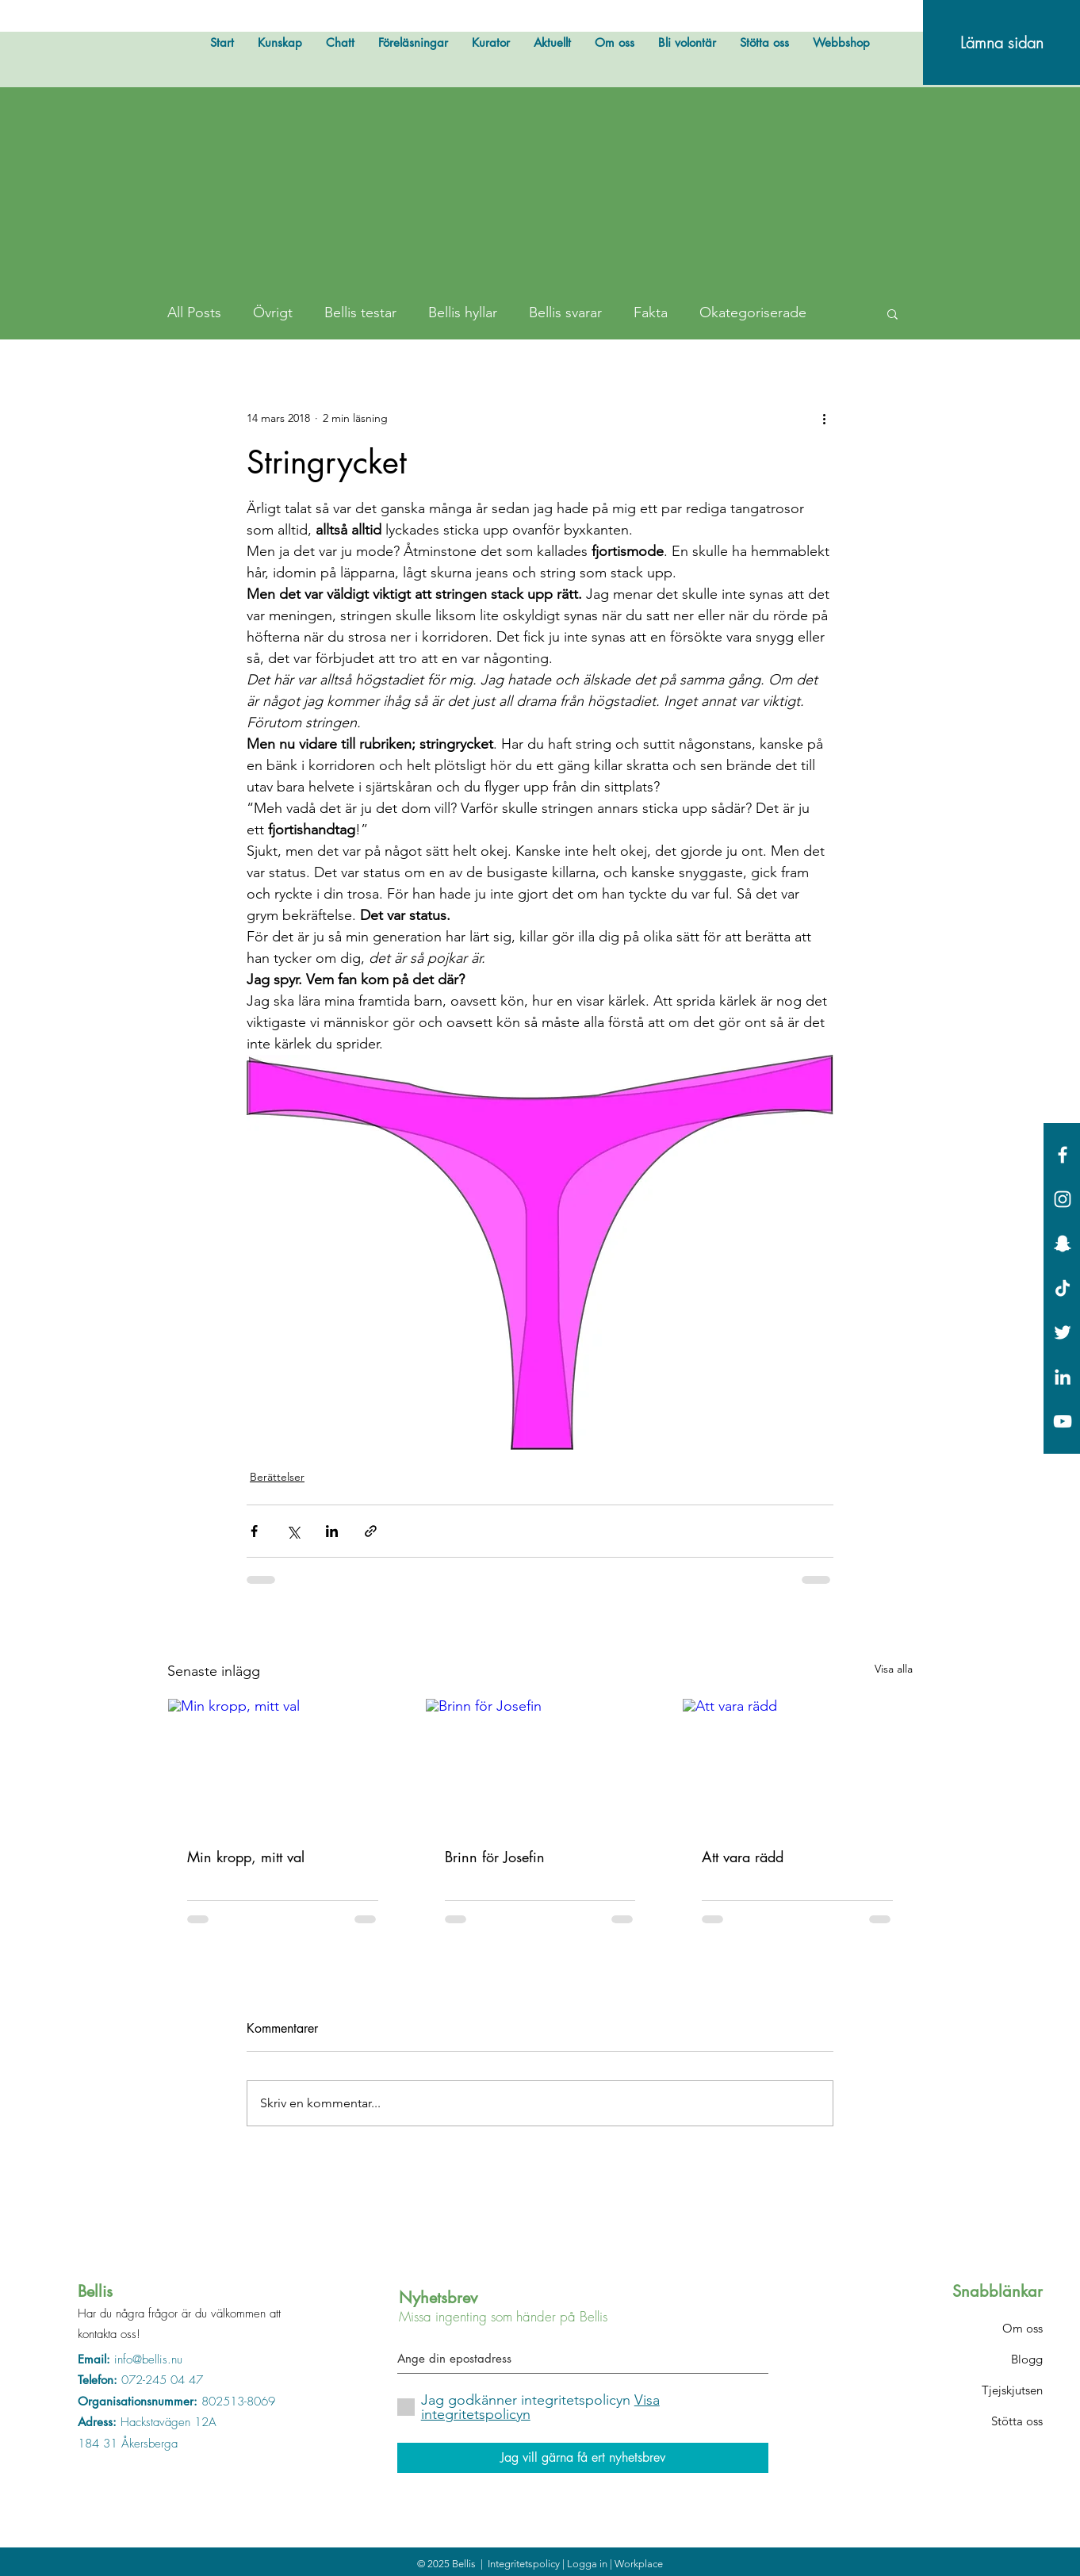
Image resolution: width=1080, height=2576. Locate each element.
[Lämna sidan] (1001, 42)
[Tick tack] (1062, 1288)
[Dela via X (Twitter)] (293, 1531)
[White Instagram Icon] (1062, 1199)
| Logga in (586, 2564)
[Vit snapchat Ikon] (1062, 1243)
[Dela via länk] (370, 1531)
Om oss (1022, 2328)
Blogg (1027, 2359)
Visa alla (894, 1669)
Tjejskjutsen (1012, 2390)
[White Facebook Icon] (1062, 1155)
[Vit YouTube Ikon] (1062, 1421)
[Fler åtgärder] (823, 418)
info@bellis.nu (148, 2359)
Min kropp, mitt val (245, 1856)
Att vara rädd (742, 1856)
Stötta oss (1017, 2420)
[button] (892, 313)
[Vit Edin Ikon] (1062, 1377)
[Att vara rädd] (797, 1763)
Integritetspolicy (525, 2564)
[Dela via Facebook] (254, 1531)
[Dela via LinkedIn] (331, 1531)
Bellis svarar (565, 312)
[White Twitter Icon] (1062, 1332)
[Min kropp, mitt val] (282, 1763)
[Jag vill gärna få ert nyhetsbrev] (582, 2458)
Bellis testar (360, 312)
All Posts (194, 312)
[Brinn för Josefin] (540, 1763)
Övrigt (273, 312)
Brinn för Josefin (495, 1856)
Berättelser (277, 1477)
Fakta (651, 312)
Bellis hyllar (462, 312)
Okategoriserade (752, 312)
